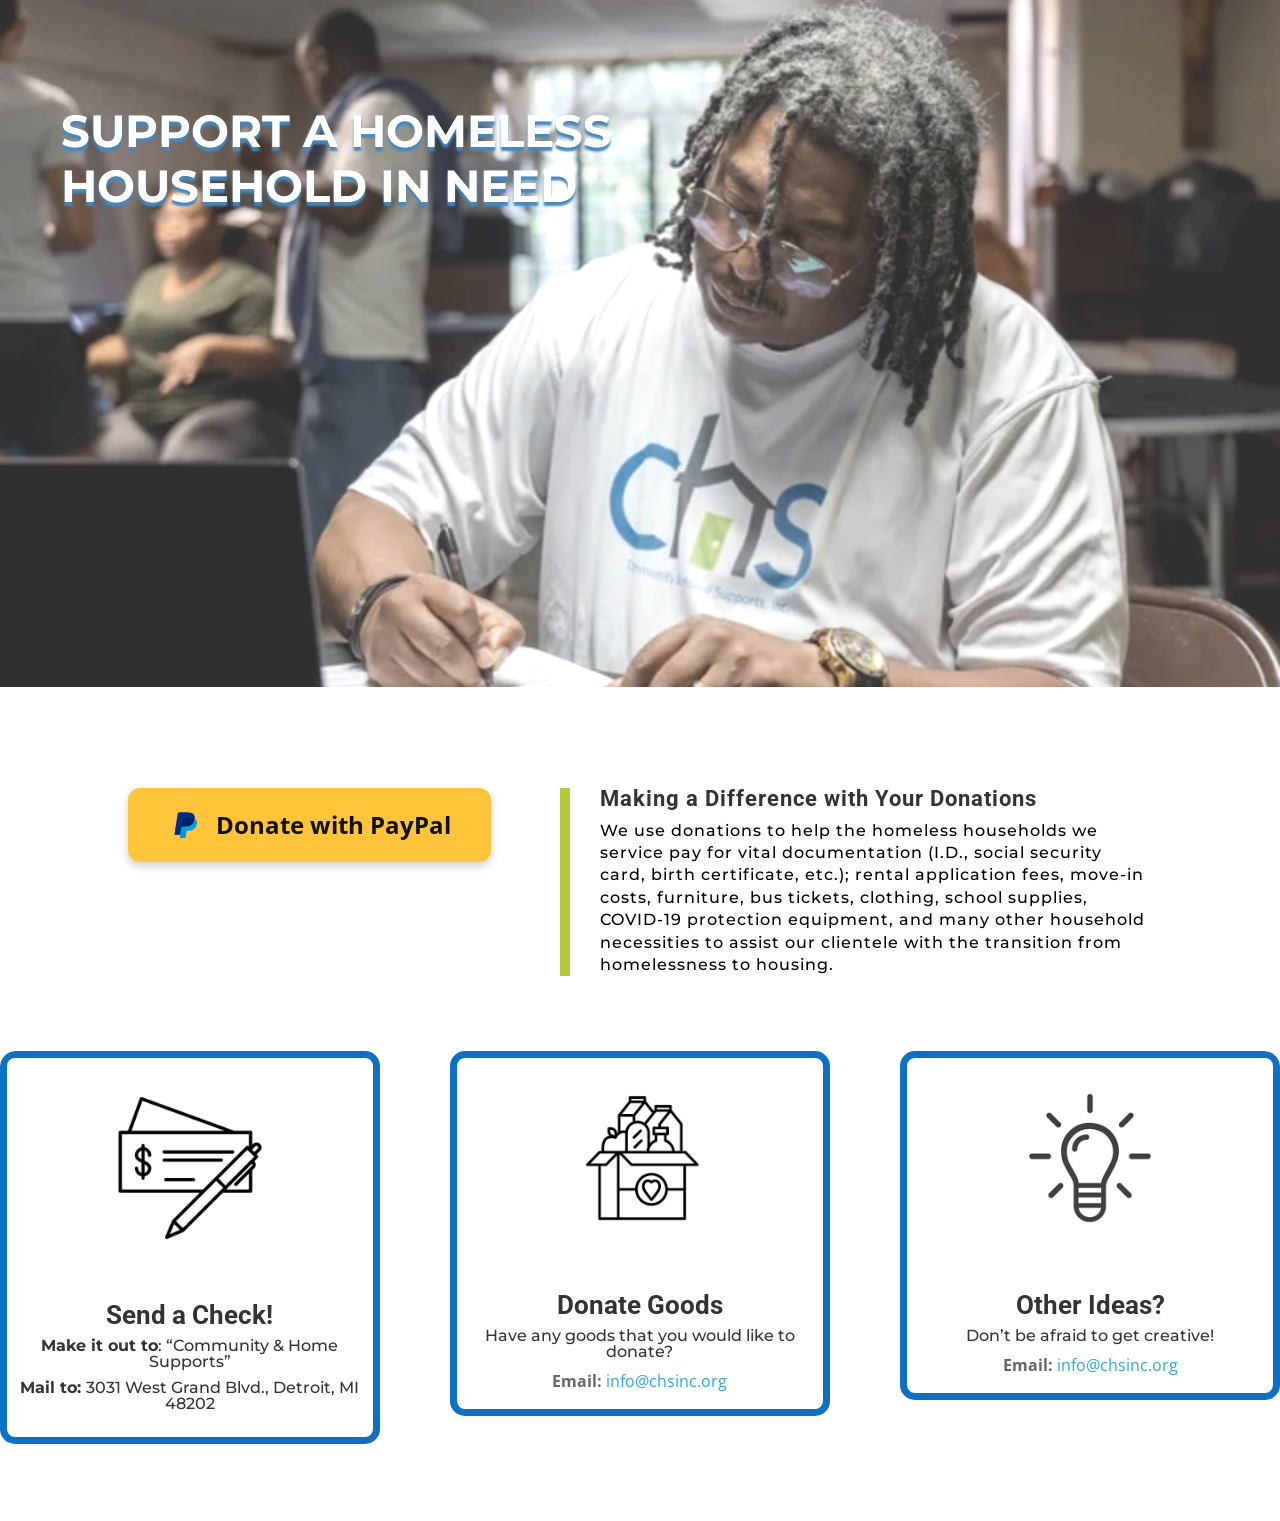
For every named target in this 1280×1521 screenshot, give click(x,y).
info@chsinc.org (666, 1381)
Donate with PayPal (309, 825)
